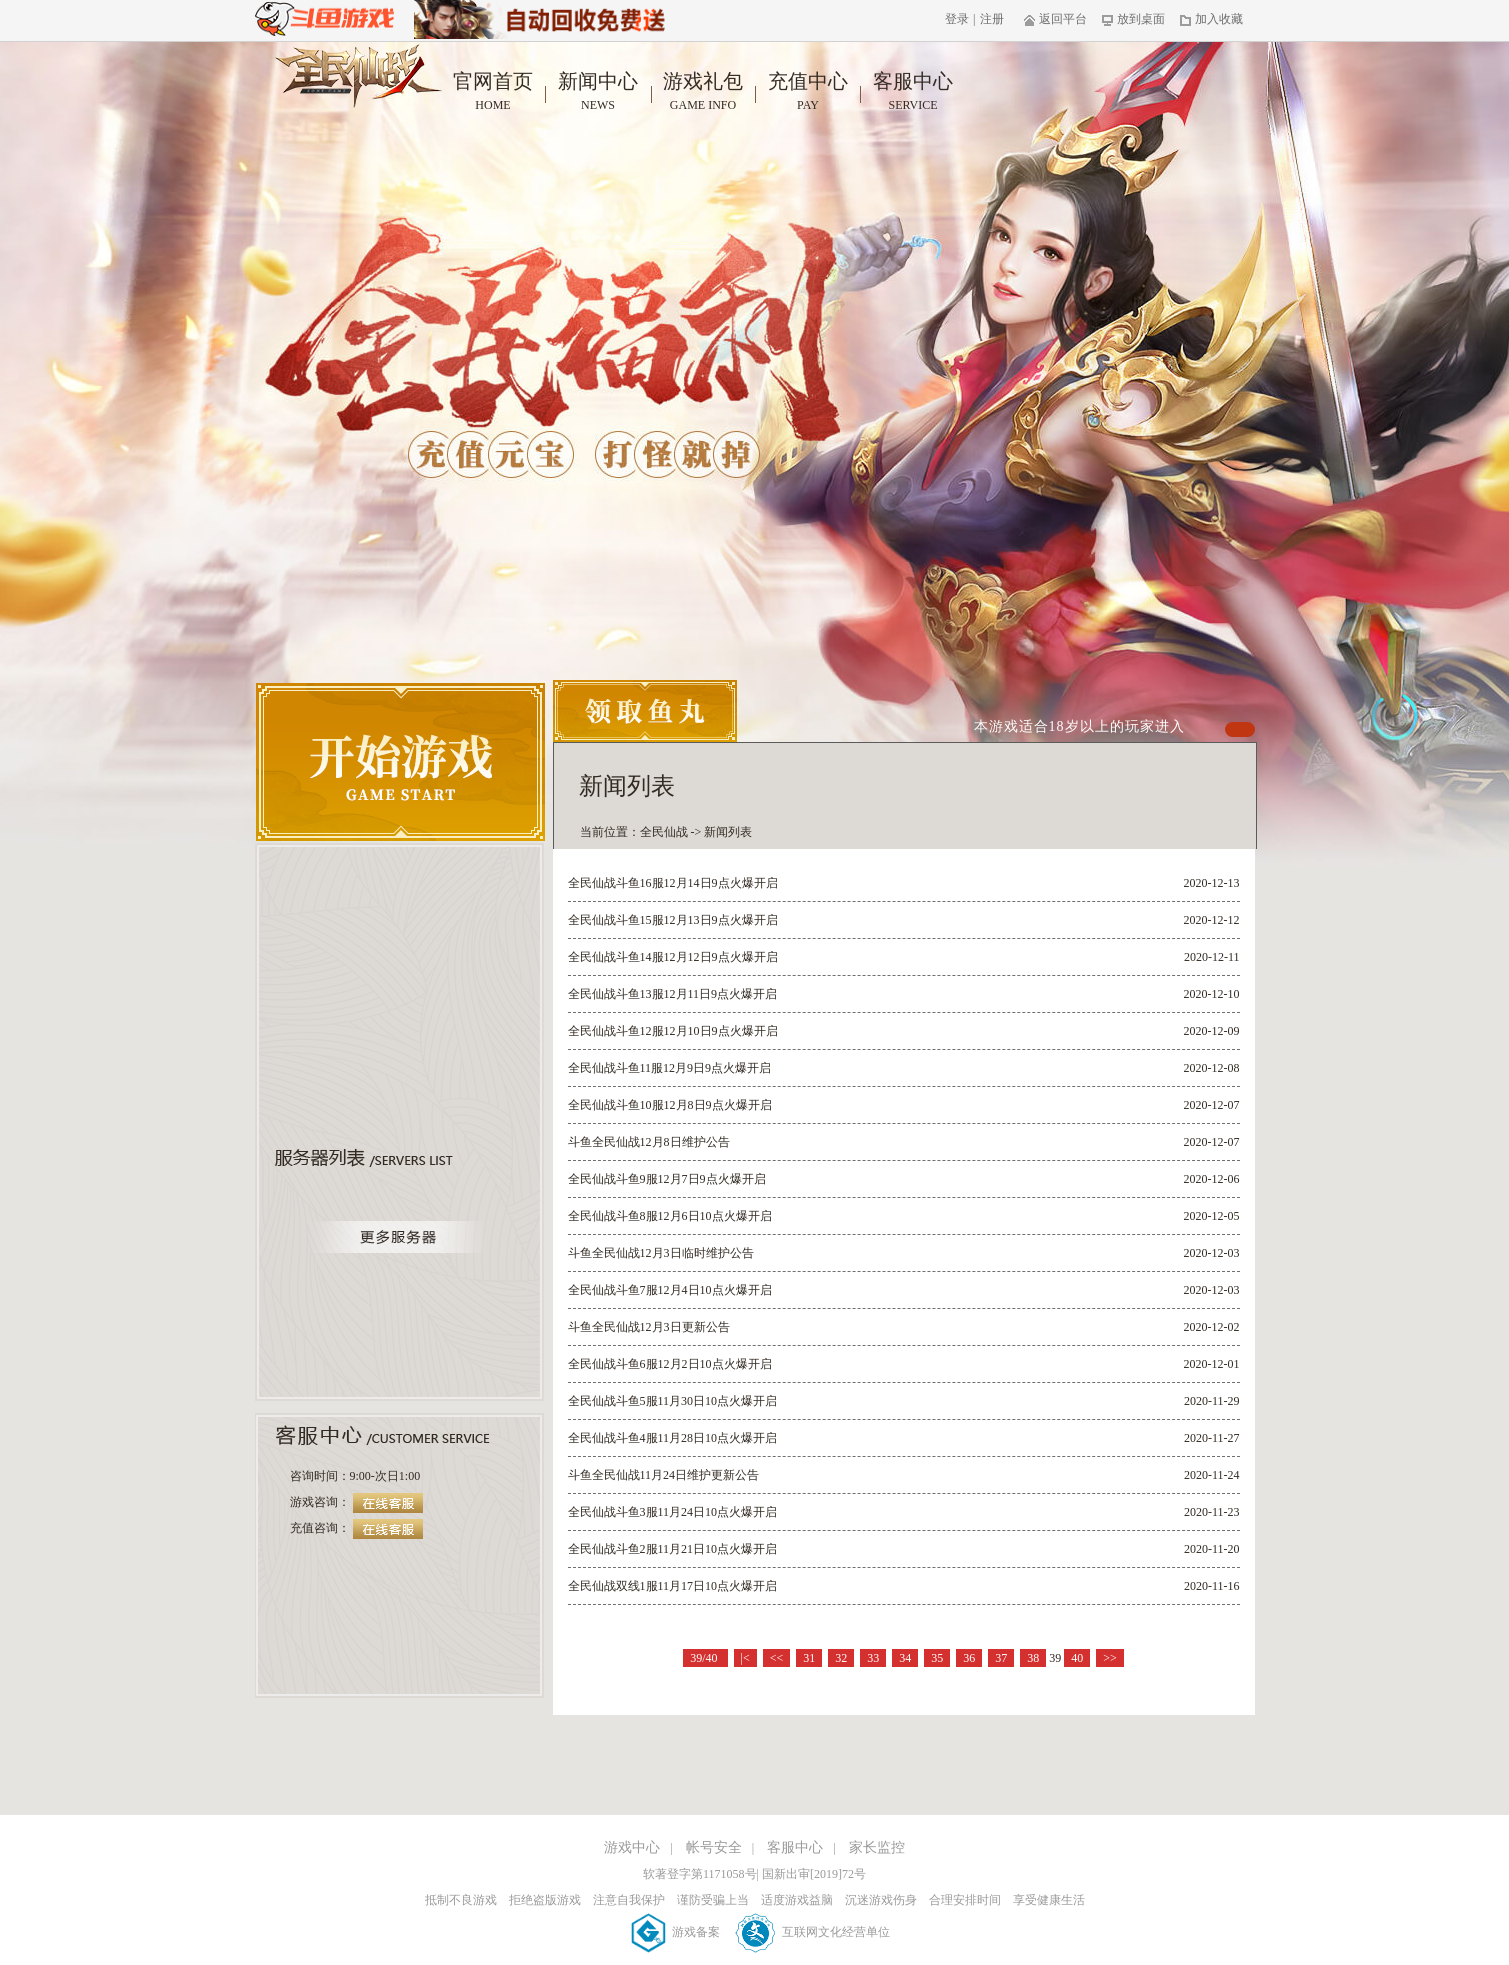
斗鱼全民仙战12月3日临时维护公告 (661, 1253)
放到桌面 (1133, 19)
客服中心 (913, 92)
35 (937, 1658)
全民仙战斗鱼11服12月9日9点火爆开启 (670, 1068)
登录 (957, 19)
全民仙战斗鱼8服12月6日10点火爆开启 (670, 1216)
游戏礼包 (703, 92)
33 (873, 1658)
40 (1077, 1658)
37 (1001, 1658)
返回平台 (1055, 19)
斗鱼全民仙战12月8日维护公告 (649, 1142)
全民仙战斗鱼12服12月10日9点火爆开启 (673, 1031)
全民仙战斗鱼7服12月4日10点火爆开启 (670, 1290)
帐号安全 (714, 1847)
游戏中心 (632, 1847)
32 (841, 1658)
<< (777, 1658)
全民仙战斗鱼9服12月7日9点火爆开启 (667, 1179)
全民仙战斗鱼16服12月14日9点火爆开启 (673, 883)
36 (969, 1658)
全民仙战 (664, 832)
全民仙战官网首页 (358, 76)
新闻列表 (728, 832)
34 (905, 1658)
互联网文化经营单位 (812, 1932)
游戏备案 (677, 1932)
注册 (992, 19)
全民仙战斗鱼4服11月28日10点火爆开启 (673, 1438)
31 (809, 1658)
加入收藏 (1211, 19)
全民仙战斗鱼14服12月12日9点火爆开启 (673, 957)
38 (1033, 1658)
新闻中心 (598, 92)
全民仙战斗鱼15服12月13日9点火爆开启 (673, 920)
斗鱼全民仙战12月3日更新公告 (649, 1327)
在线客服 (388, 1503)
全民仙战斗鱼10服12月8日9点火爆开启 (670, 1105)
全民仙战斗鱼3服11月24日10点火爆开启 (673, 1512)
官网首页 (493, 92)
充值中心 (808, 92)
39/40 (705, 1658)
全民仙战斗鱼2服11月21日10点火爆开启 (673, 1549)
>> (1110, 1658)
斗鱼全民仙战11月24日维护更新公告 (664, 1475)
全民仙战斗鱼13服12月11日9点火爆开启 (673, 994)
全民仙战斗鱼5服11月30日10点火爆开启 (673, 1401)
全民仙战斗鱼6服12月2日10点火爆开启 (670, 1364)
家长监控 (877, 1847)
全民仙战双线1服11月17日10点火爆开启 (673, 1586)
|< (745, 1658)
